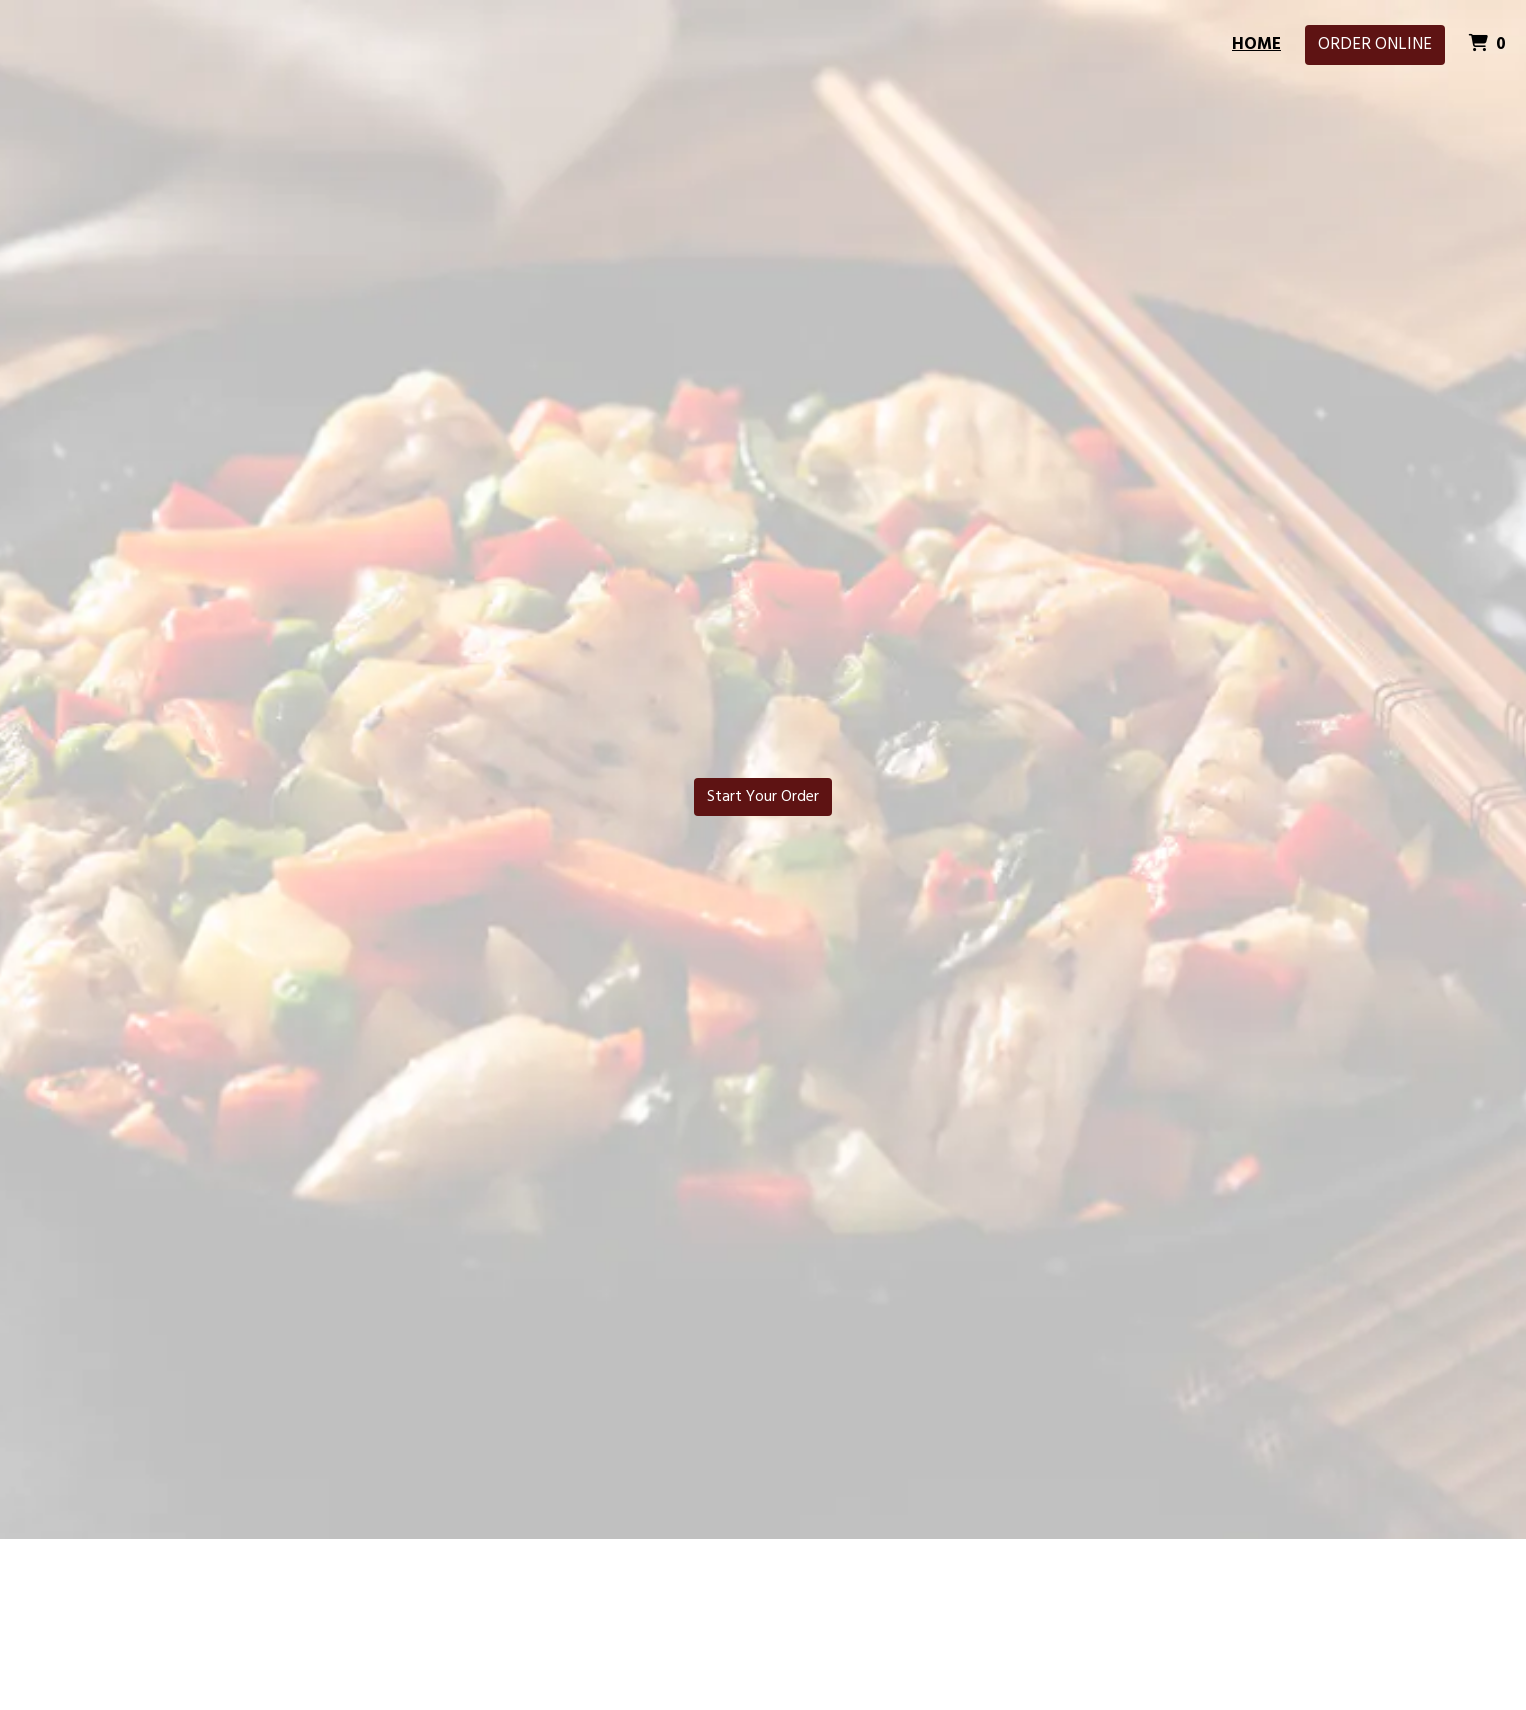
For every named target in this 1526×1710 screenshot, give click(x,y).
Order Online (1375, 44)
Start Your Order (763, 797)
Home (1256, 44)
